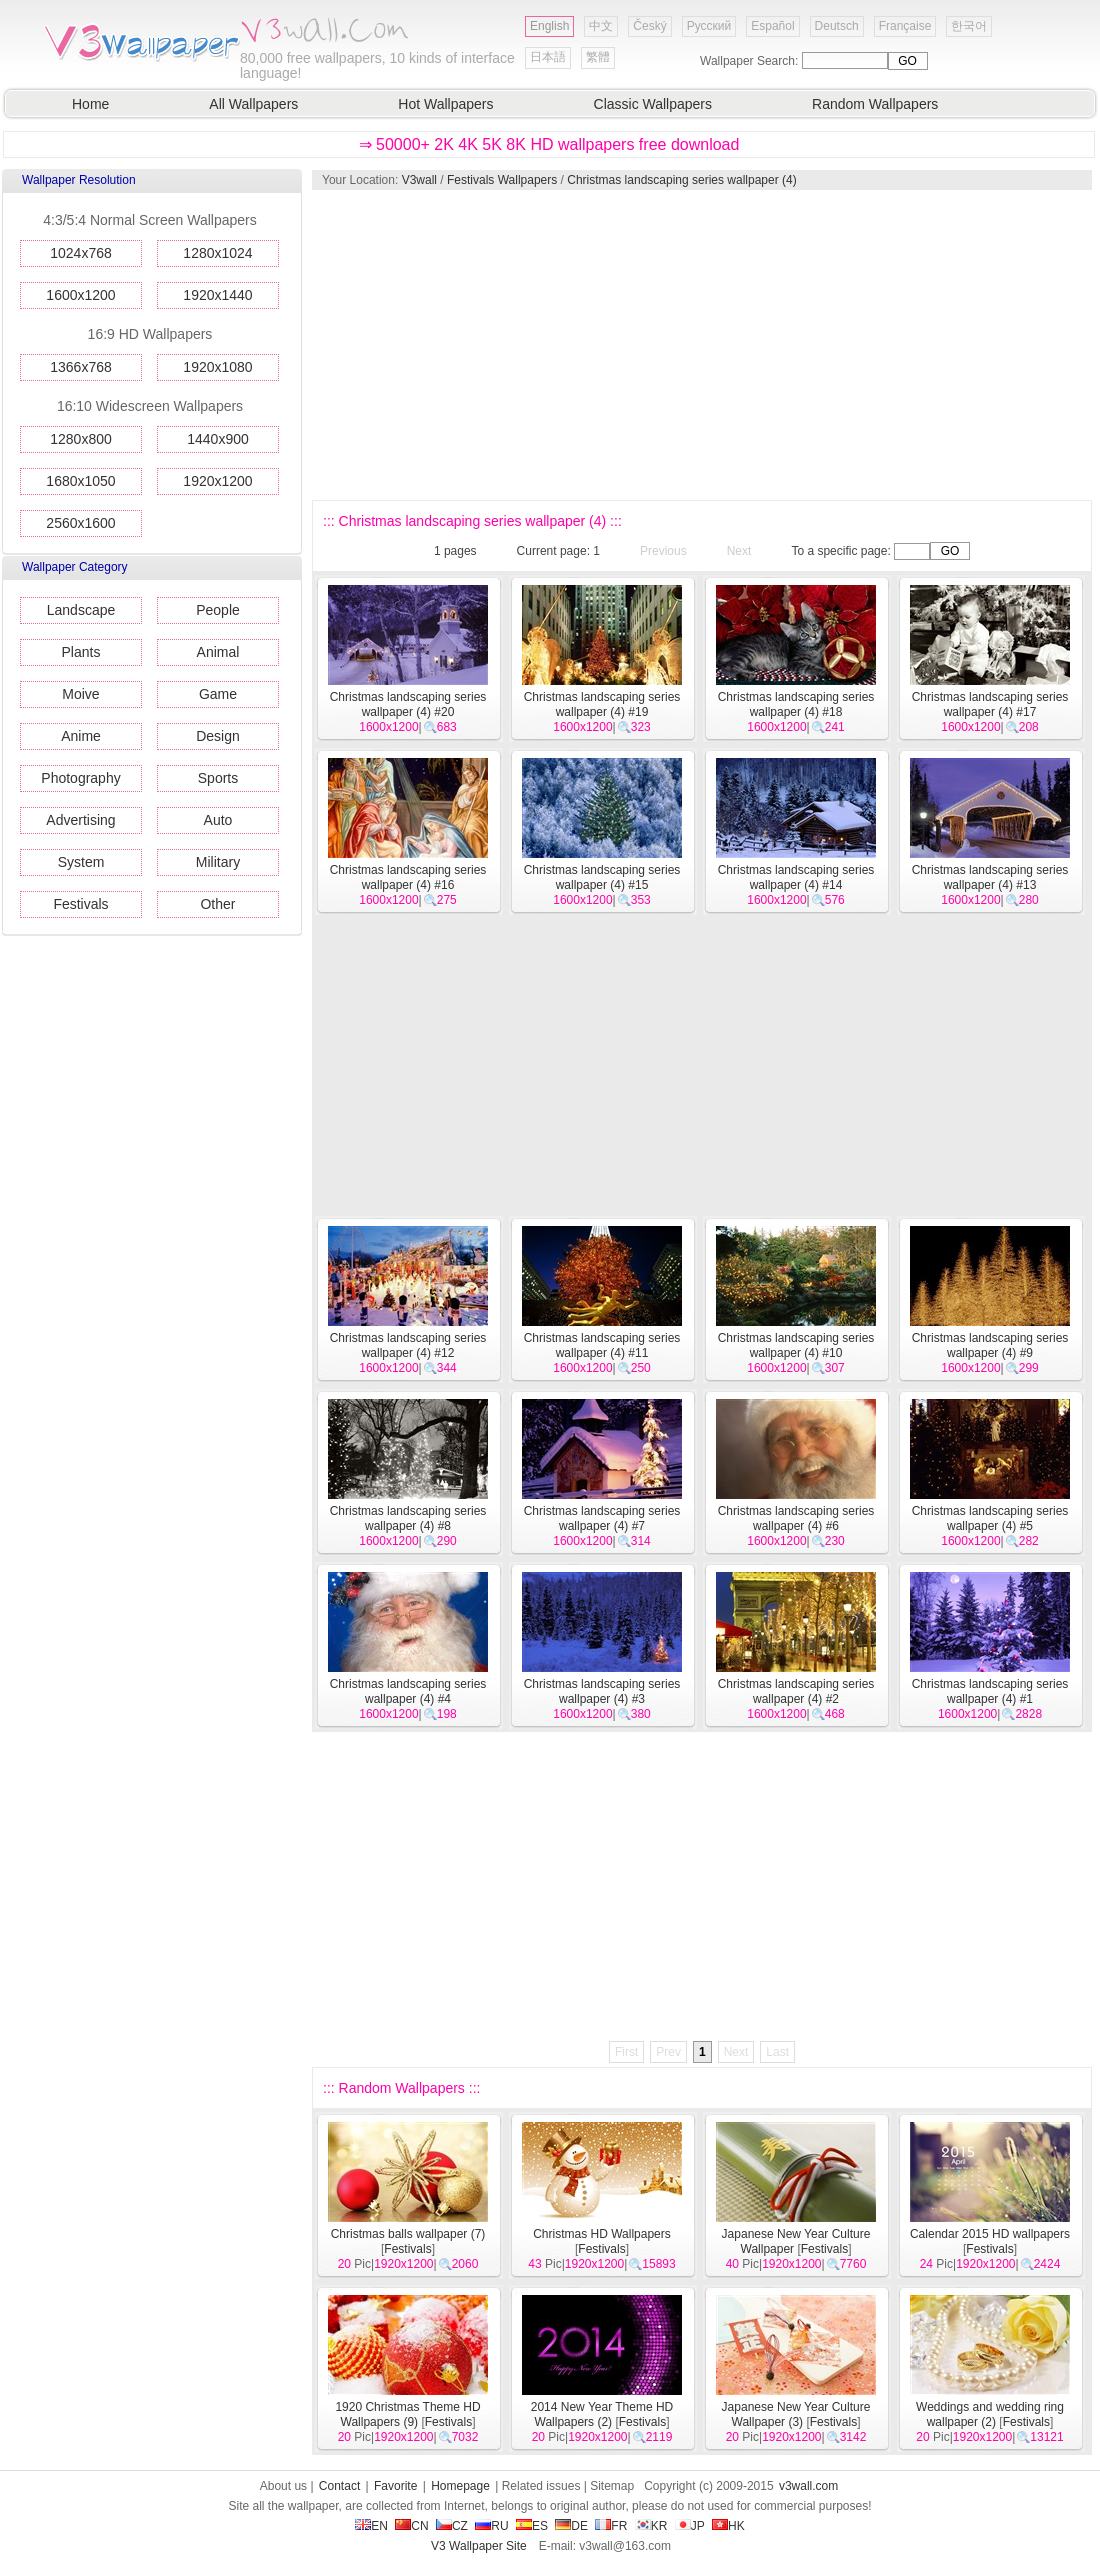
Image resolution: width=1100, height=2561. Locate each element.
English (549, 26)
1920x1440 (217, 295)
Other (217, 904)
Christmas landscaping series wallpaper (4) (681, 180)
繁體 (598, 57)
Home (90, 104)
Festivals (80, 904)
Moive (80, 694)
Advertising (80, 820)
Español (772, 26)
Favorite (395, 2486)
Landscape (81, 610)
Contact (339, 2486)
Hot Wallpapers (445, 104)
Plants (81, 652)
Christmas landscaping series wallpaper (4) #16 (408, 877)
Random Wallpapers (875, 104)
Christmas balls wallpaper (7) (408, 2234)
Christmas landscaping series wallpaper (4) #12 (408, 1345)
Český (649, 26)
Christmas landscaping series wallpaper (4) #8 (408, 1518)
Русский (709, 26)
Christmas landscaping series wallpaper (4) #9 (990, 1345)
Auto (218, 820)
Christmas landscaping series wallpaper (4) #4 (408, 1691)
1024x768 (81, 253)
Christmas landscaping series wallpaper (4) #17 (990, 704)
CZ (452, 2526)
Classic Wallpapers (653, 104)
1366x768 (81, 367)
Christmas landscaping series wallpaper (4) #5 (990, 1518)
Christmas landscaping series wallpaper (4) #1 (990, 1691)
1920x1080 (217, 367)
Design (218, 736)
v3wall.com (808, 2486)
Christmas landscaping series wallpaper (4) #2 (796, 1691)
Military (218, 862)
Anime (81, 736)
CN (411, 2526)
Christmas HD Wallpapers (602, 2234)
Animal (218, 652)
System (81, 862)
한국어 (969, 26)
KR (651, 2526)
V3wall (419, 180)
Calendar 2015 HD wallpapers (990, 2234)
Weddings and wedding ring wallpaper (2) (990, 2414)
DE (571, 2526)
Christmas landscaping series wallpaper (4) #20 (408, 704)
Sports (218, 778)
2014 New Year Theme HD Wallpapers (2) (602, 2414)
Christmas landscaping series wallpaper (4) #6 (796, 1518)
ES (532, 2526)
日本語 (548, 57)
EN (371, 2526)
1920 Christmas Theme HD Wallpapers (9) (407, 2414)
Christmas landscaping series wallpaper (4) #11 (602, 1345)
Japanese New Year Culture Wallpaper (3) (796, 2414)
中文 (601, 26)
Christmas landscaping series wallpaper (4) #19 (602, 704)
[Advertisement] (536, 345)
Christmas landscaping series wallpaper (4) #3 (602, 1691)
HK (728, 2526)
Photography (80, 778)
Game (218, 694)
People (218, 610)
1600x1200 (80, 295)
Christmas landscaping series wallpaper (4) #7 (602, 1518)
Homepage (460, 2486)
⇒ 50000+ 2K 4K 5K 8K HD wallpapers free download (549, 144)
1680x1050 (80, 481)
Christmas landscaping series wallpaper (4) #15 (602, 877)
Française (905, 26)
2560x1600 (80, 523)
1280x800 (81, 439)
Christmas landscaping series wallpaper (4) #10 (796, 1345)
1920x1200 (217, 481)
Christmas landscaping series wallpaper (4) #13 (990, 877)
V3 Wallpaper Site (479, 2546)
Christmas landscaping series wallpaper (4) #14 (796, 877)
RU (491, 2526)
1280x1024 (217, 253)
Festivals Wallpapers (502, 180)
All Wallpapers (253, 104)
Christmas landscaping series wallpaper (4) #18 (796, 704)
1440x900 (218, 439)
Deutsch (837, 26)
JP (690, 2526)
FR (611, 2526)
